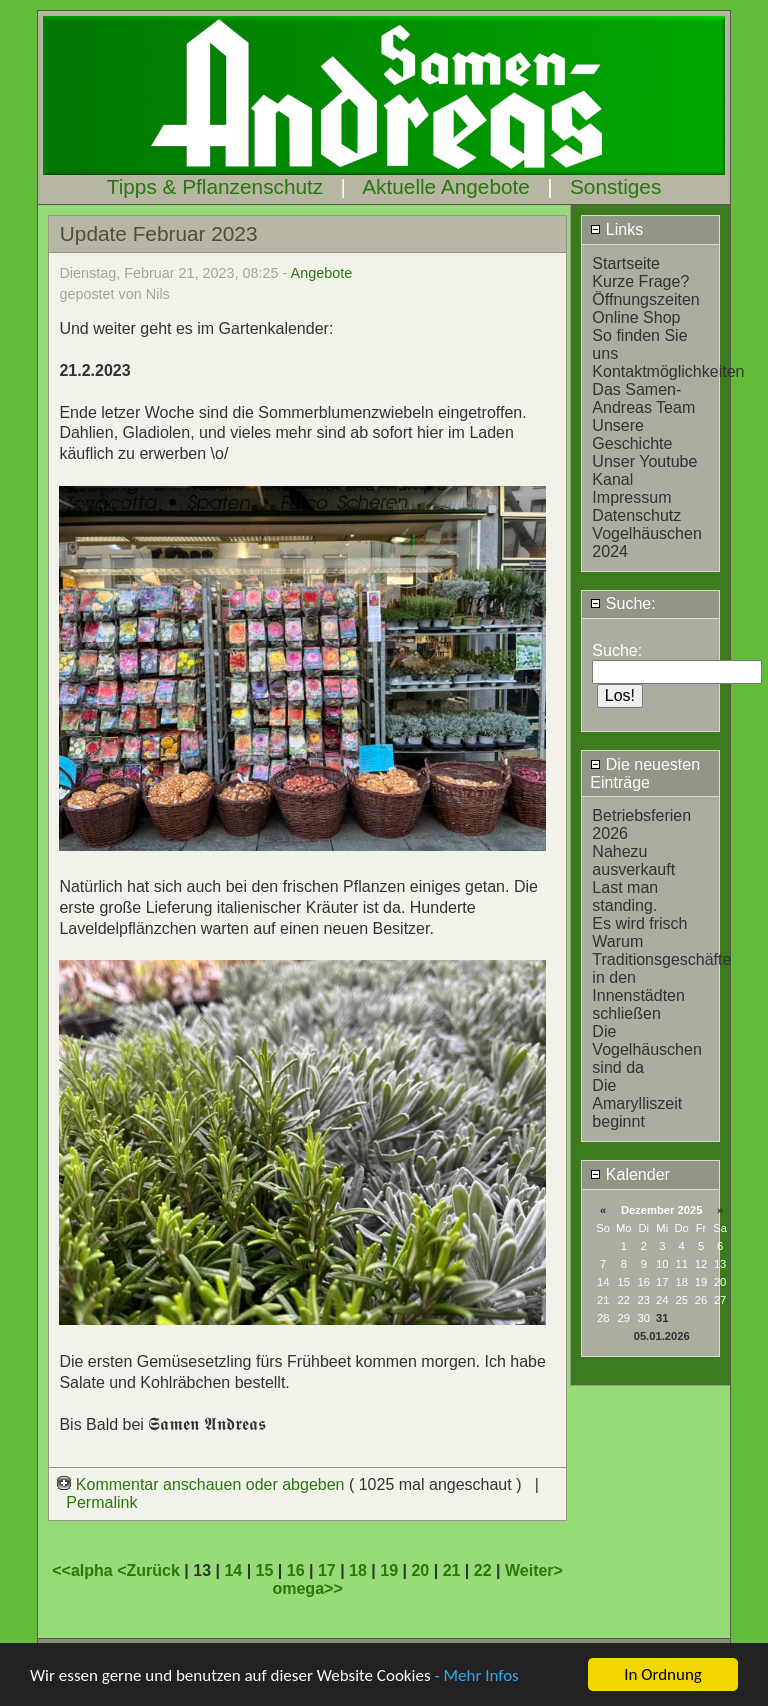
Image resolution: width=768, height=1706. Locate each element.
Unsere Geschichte (632, 434)
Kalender (630, 1174)
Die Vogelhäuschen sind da (646, 1049)
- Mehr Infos (476, 1675)
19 (389, 1570)
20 (420, 1570)
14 (233, 1570)
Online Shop (636, 317)
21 (452, 1570)
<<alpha (84, 1570)
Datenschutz (636, 515)
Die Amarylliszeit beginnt (637, 1103)
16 (296, 1570)
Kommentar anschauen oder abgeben (203, 1484)
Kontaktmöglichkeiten (668, 371)
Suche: (622, 603)
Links (616, 229)
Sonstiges (615, 186)
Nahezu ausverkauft (633, 860)
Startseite (626, 263)
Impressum (631, 497)
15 (265, 1570)
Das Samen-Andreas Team (643, 398)
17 (327, 1570)
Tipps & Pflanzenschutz (215, 186)
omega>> (307, 1588)
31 (662, 1318)
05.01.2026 (662, 1336)
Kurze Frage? (640, 281)
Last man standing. (625, 896)
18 (358, 1570)
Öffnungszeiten (645, 299)
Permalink (101, 1502)
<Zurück (150, 1570)
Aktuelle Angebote (446, 186)
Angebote (322, 273)
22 (483, 1570)
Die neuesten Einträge (645, 773)
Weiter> (534, 1570)
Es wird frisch (639, 923)
